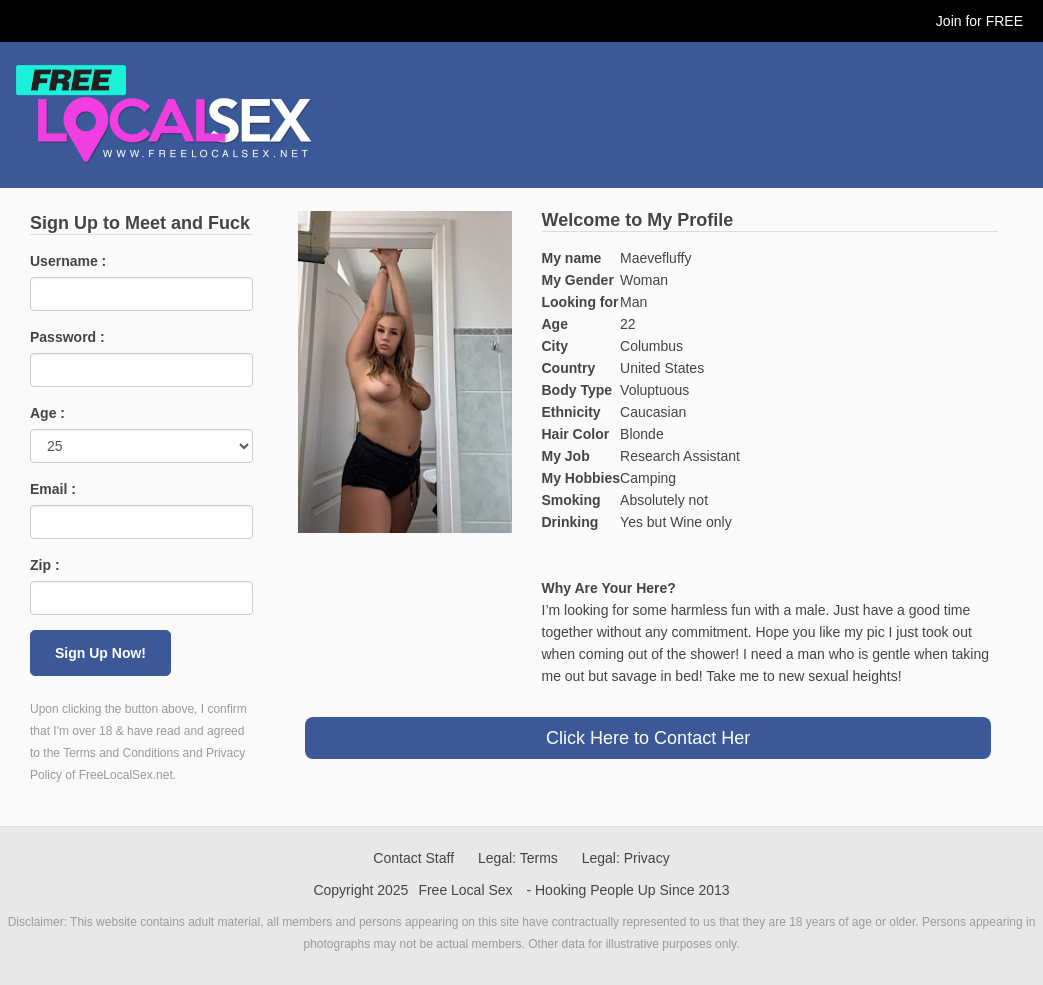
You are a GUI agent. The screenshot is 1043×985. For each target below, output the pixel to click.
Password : (67, 337)
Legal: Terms (518, 858)
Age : (47, 413)
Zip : (45, 565)
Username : (68, 261)
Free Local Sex (465, 890)
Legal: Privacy (626, 858)
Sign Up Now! (100, 653)
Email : (53, 489)
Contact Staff (413, 858)
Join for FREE (979, 21)
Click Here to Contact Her (648, 738)
